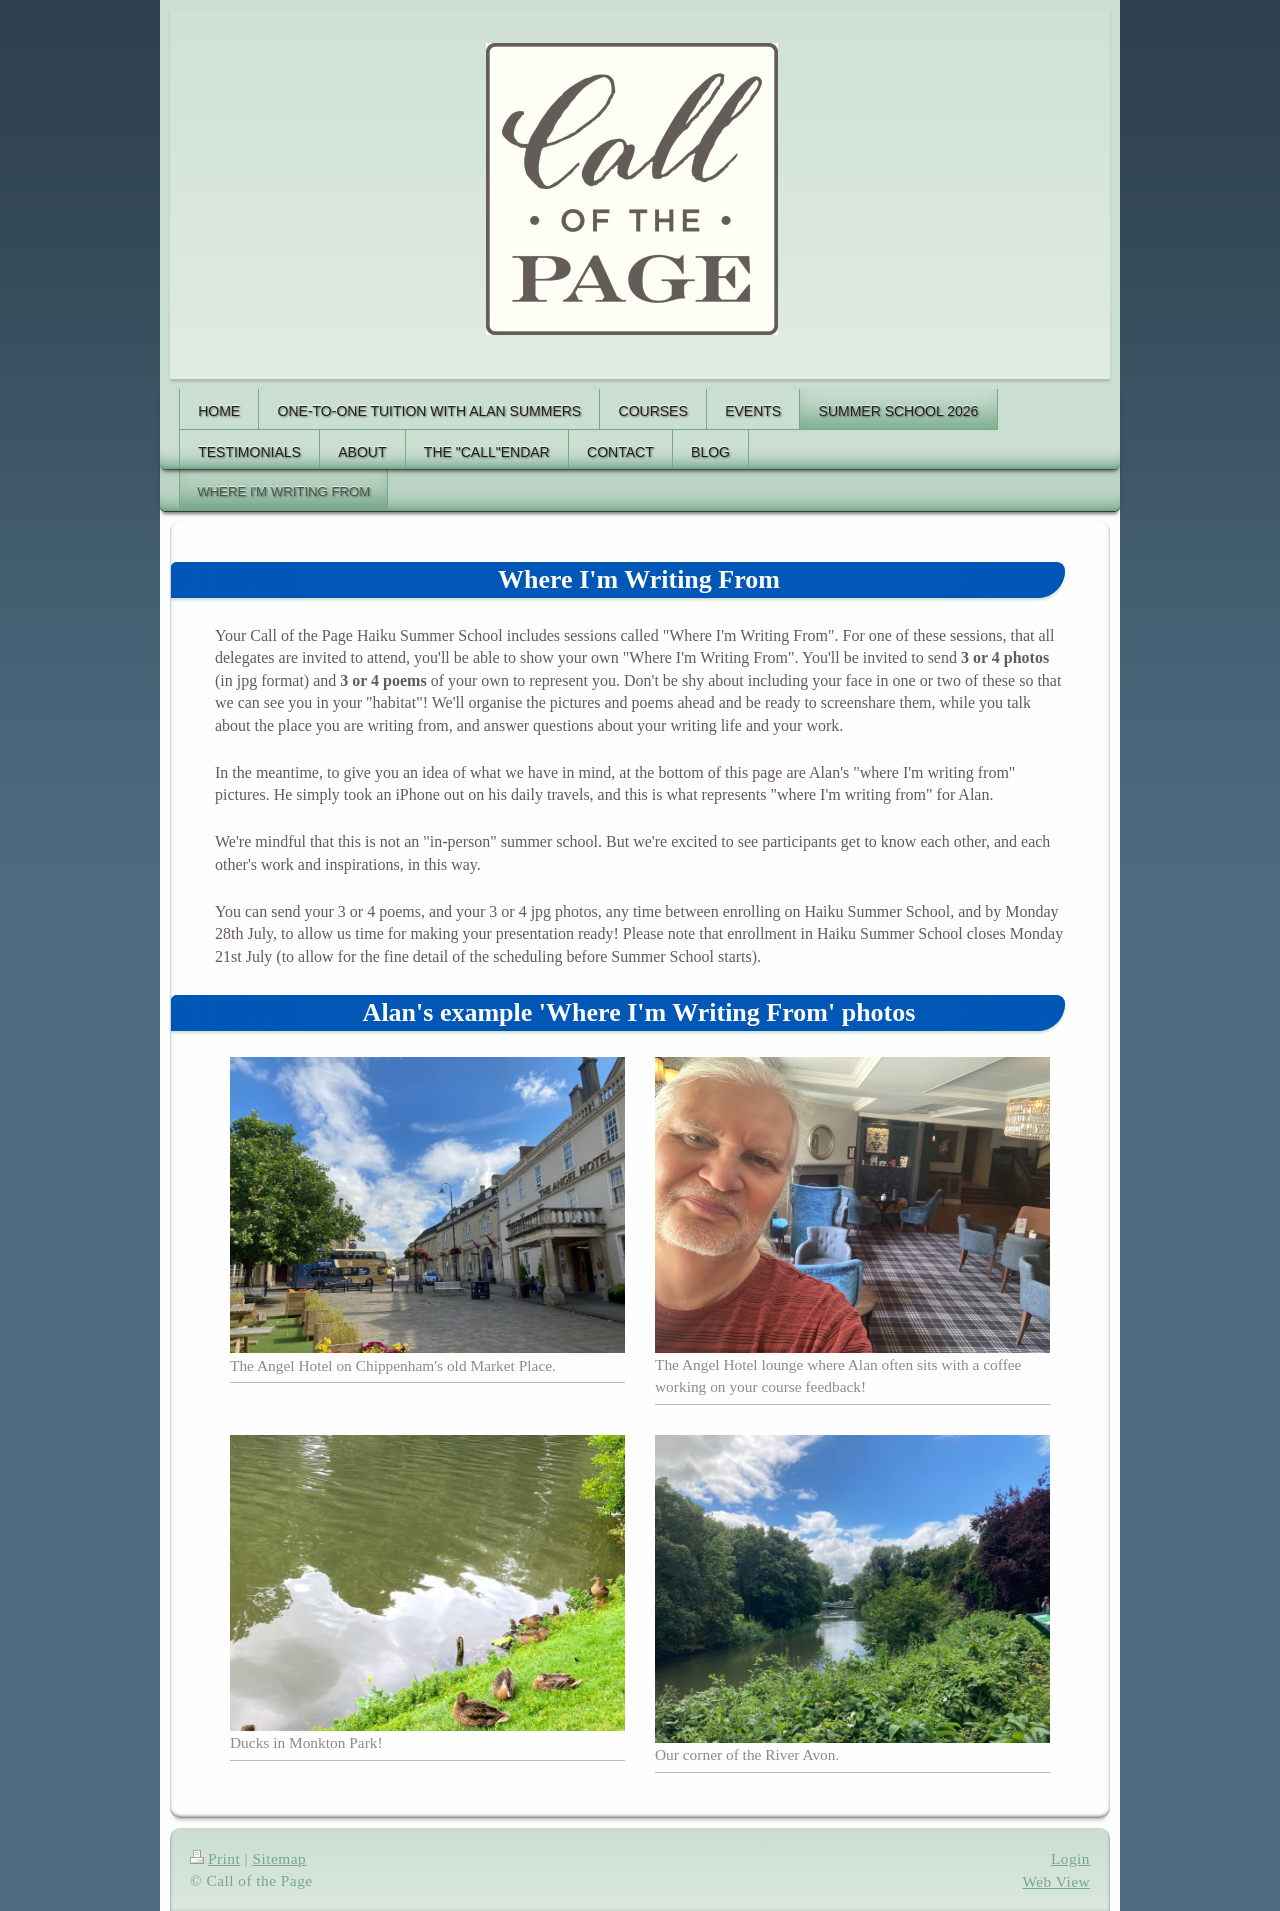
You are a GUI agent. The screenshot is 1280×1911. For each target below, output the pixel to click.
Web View (1057, 1881)
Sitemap (279, 1858)
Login (1070, 1858)
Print (215, 1858)
